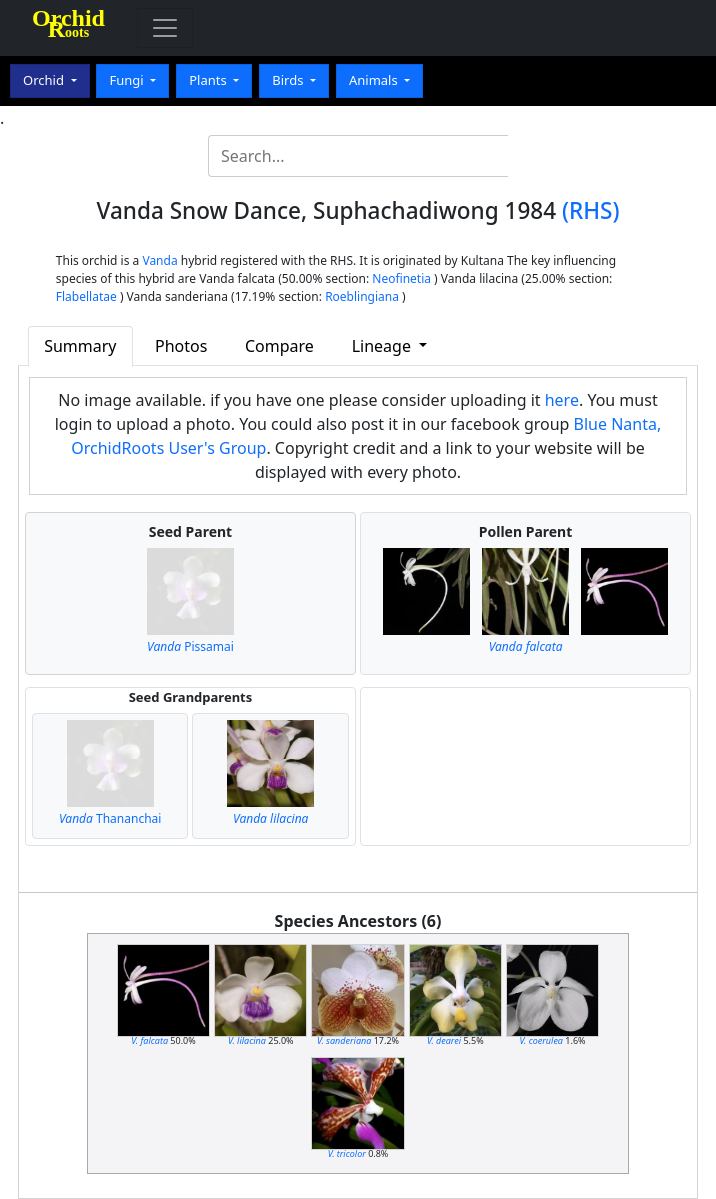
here (562, 400)
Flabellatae (86, 296)
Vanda (159, 260)
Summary (80, 346)
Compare (279, 346)
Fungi (128, 80)
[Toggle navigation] (165, 28)
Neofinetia (401, 278)
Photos (181, 346)
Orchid (45, 80)
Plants (209, 80)
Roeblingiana (362, 296)
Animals (375, 80)
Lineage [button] (383, 346)
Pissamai (190, 646)
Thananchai (110, 818)
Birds (289, 80)
